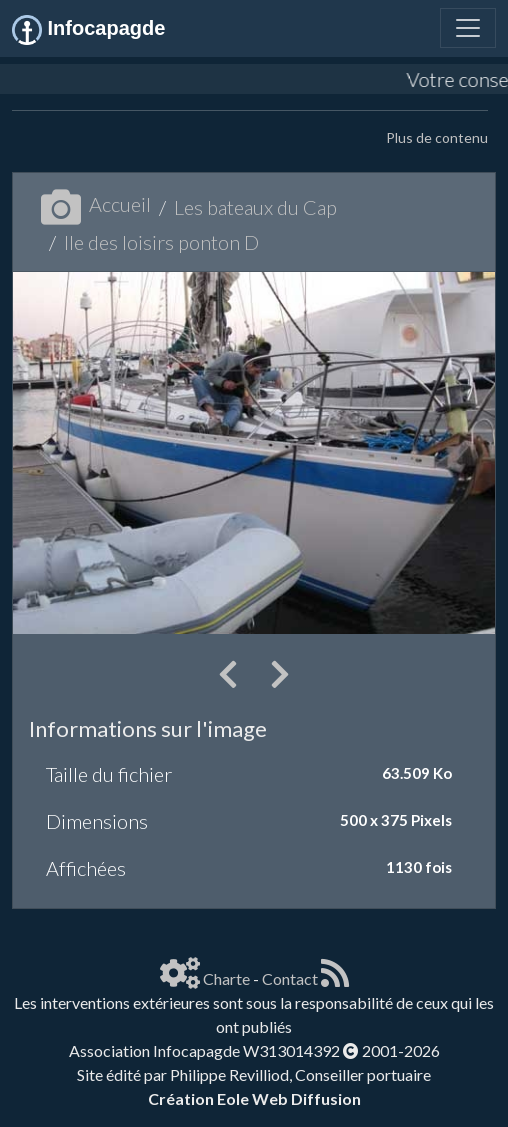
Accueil (96, 204)
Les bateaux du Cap (255, 207)
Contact (290, 978)
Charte (226, 978)
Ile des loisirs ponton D (161, 242)
